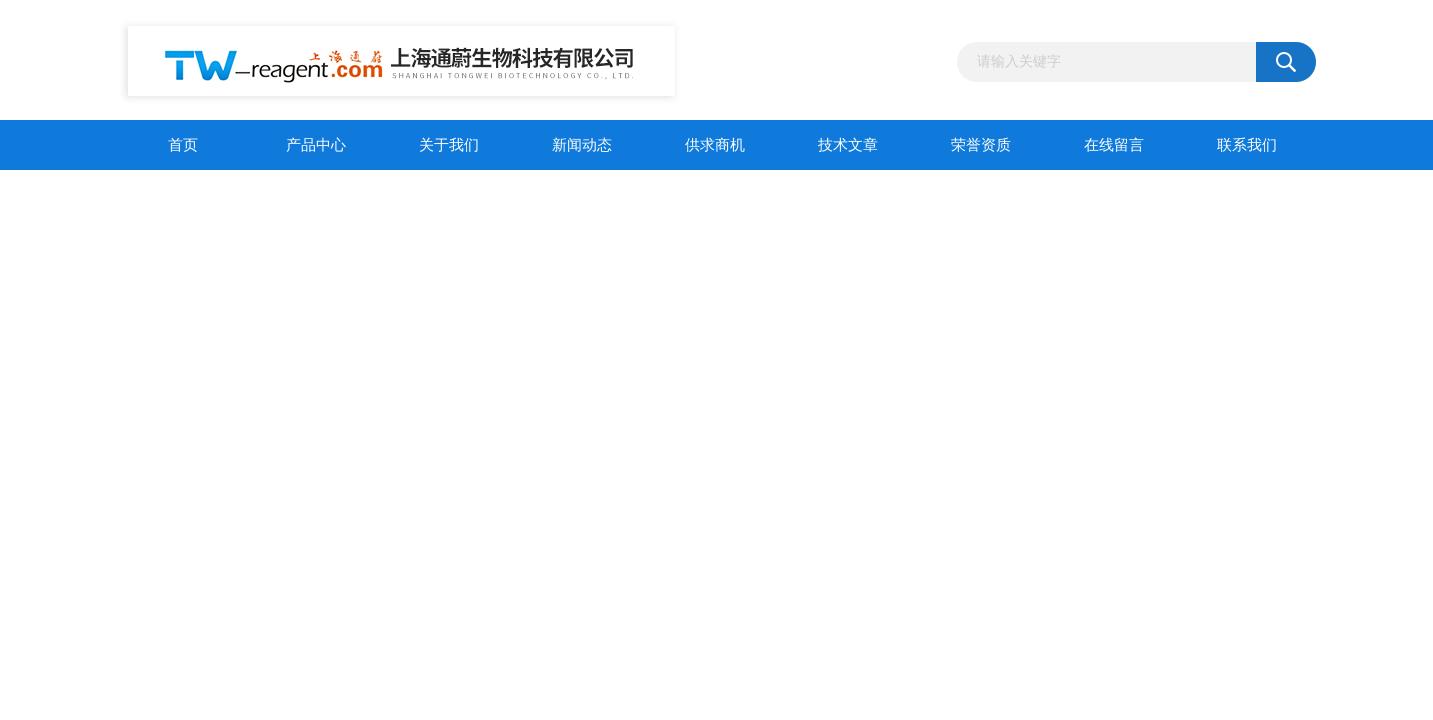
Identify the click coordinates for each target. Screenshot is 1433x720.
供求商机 (715, 145)
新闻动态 (582, 145)
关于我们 (449, 145)
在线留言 (1114, 145)
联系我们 (1247, 145)
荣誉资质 (981, 145)
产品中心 (316, 145)
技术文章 (848, 145)
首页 (183, 145)
